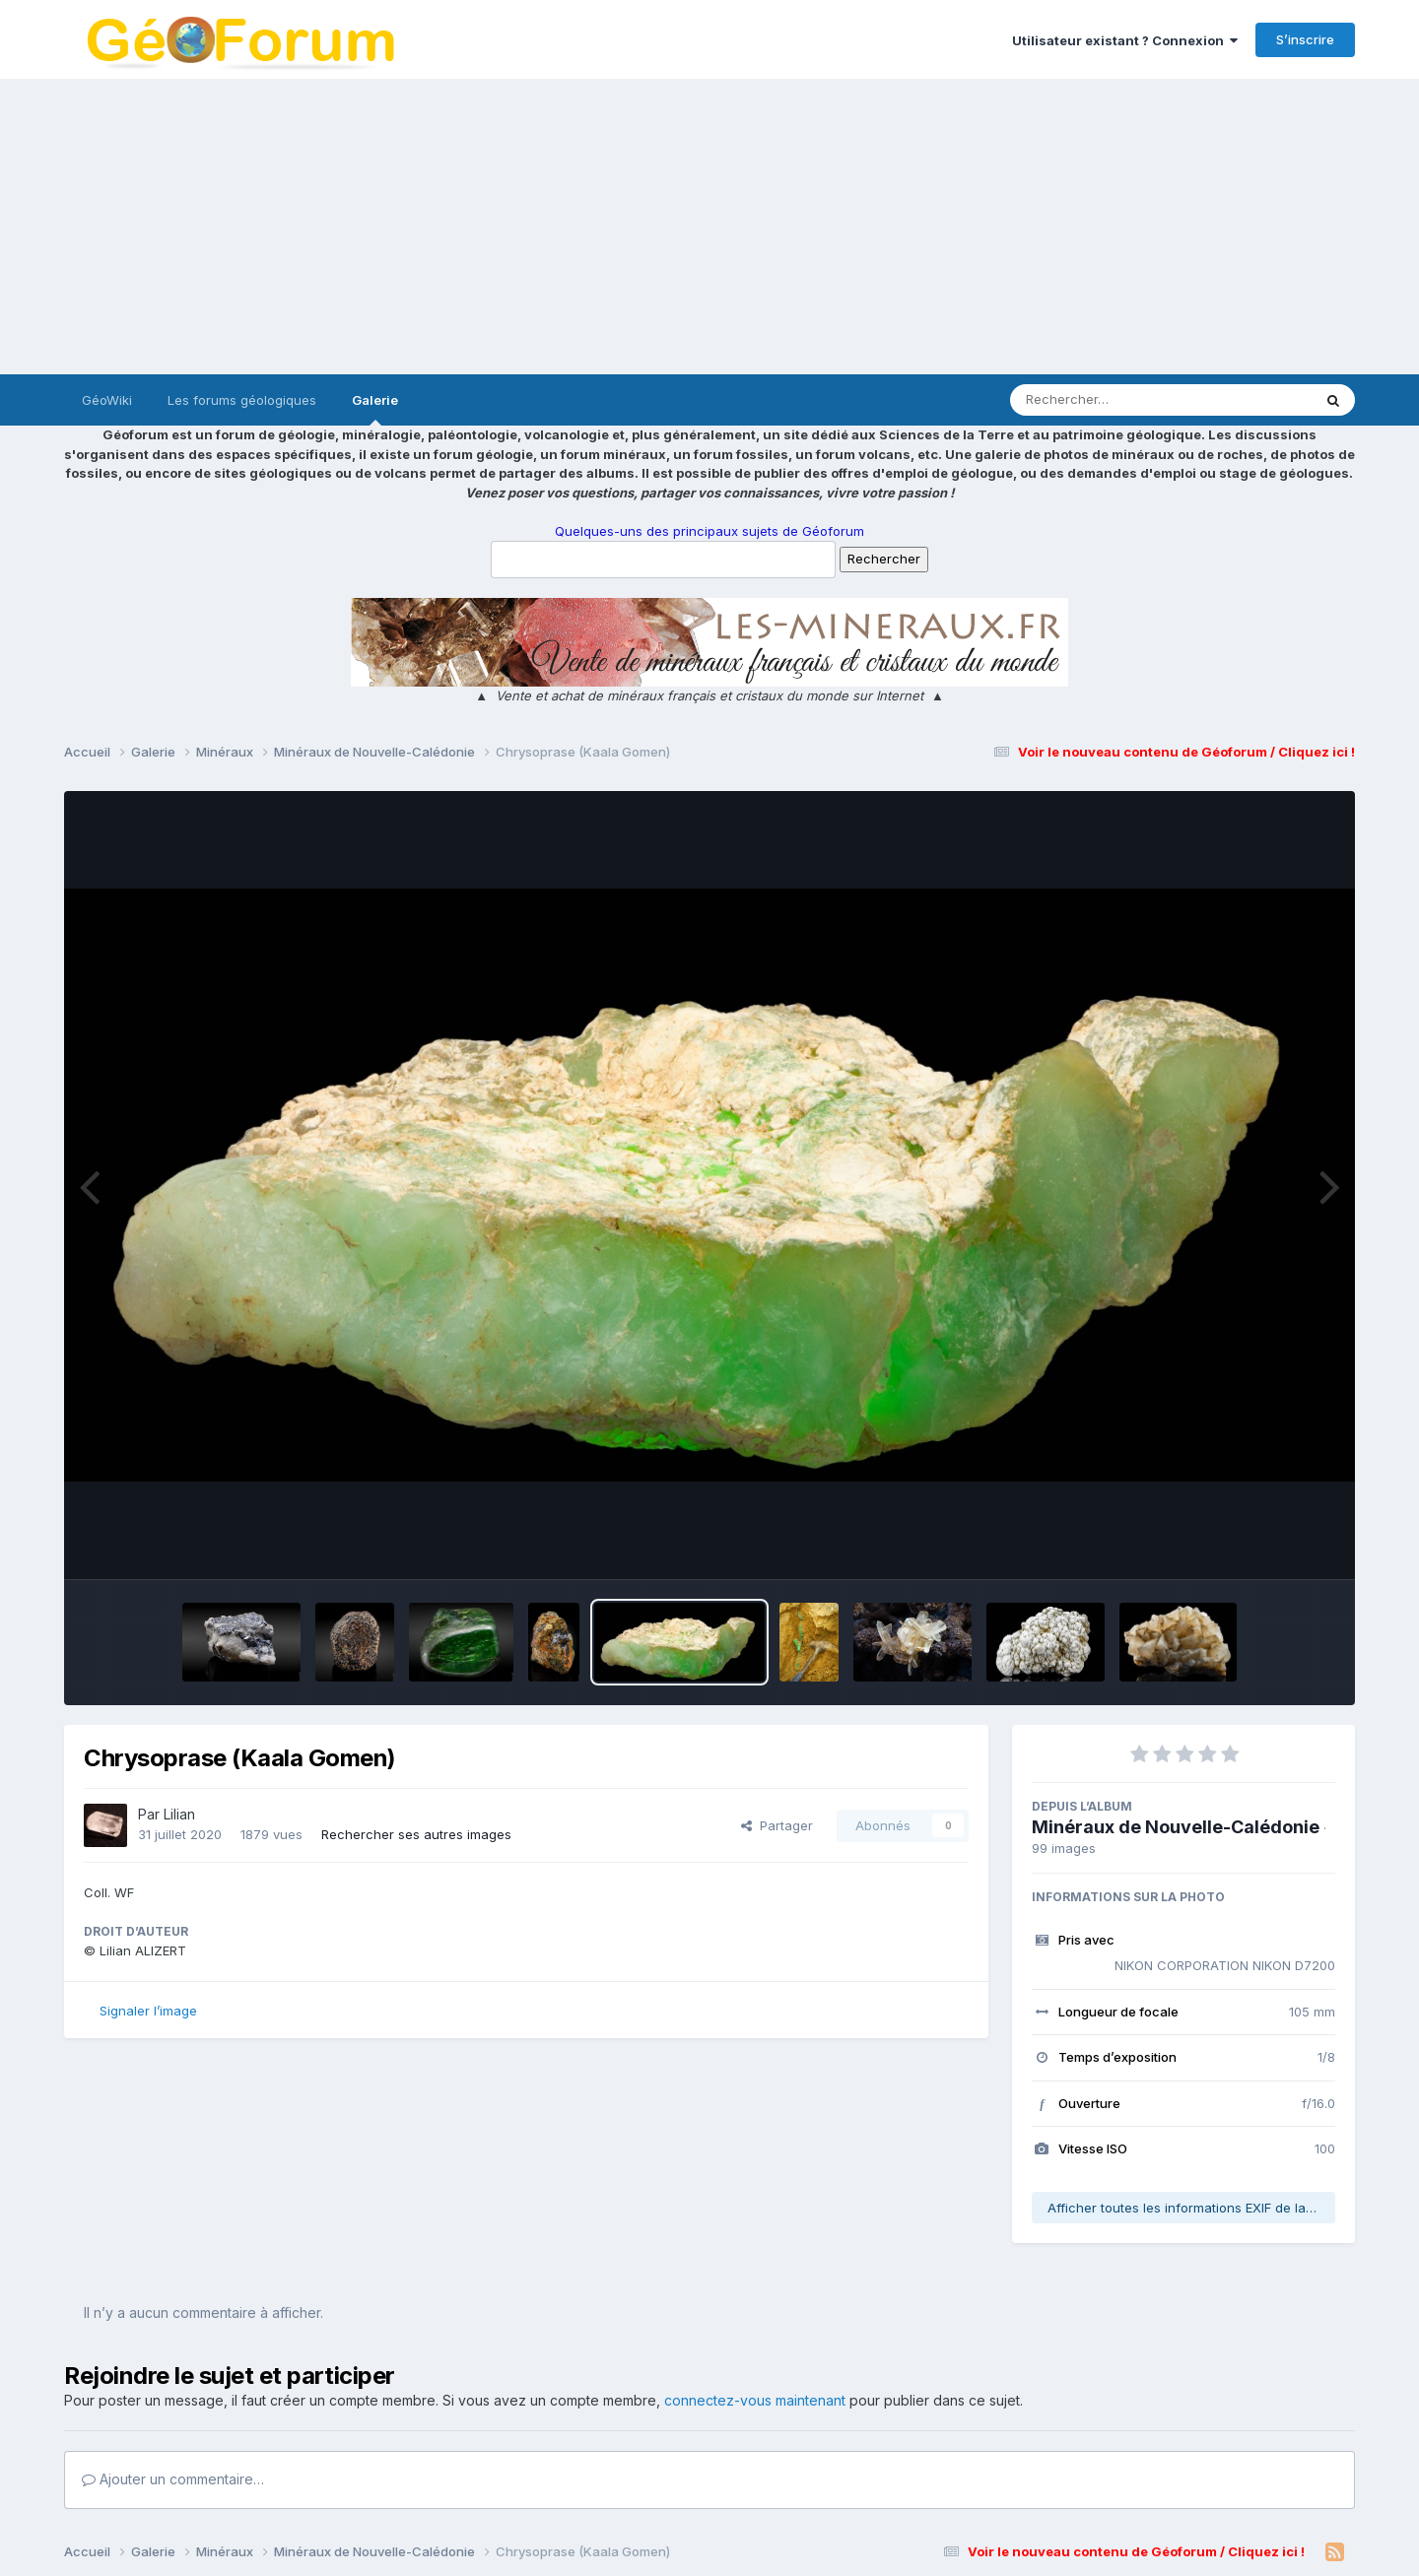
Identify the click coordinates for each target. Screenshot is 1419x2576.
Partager (777, 1825)
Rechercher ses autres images (416, 1834)
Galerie (375, 409)
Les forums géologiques (242, 400)
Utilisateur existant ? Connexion (1125, 40)
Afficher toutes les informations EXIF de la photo (1191, 2207)
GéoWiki (107, 400)
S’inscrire (1305, 39)
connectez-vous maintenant (754, 2400)
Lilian (179, 1814)
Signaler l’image (148, 2010)
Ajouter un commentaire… (173, 2479)
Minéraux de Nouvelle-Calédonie (1175, 1826)
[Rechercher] (1104, 400)
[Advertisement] (709, 226)
